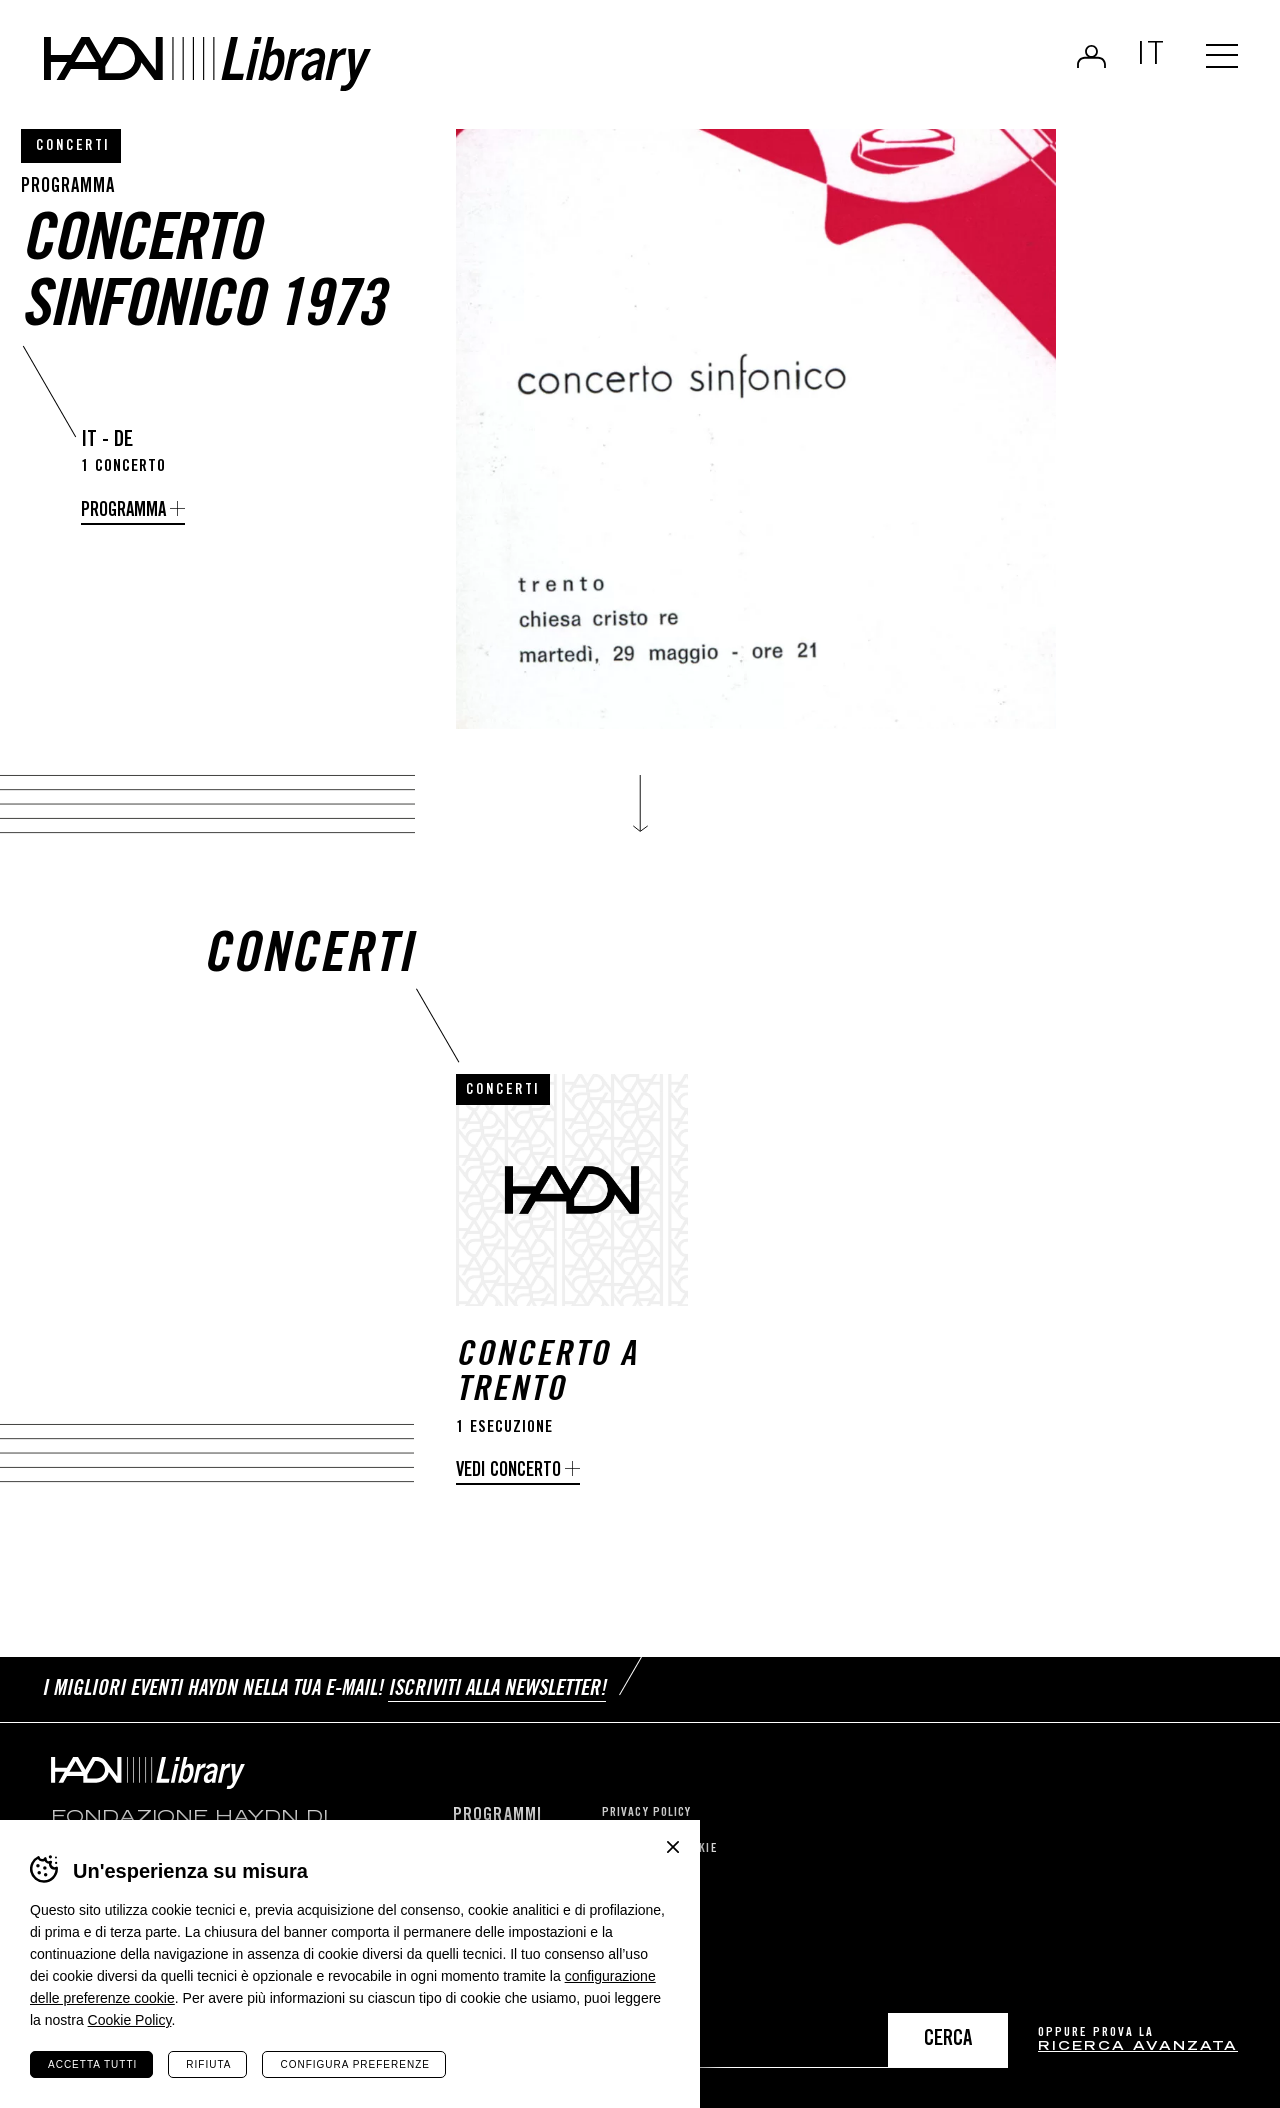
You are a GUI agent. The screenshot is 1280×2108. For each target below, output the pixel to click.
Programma (123, 511)
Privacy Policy (646, 1813)
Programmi (497, 1816)
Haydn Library (207, 64)
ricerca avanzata (1138, 2047)
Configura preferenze (354, 2064)
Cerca (948, 2040)
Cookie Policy (130, 2020)
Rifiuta (208, 2064)
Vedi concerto (508, 1471)
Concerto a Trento (547, 1375)
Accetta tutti (92, 2064)
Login (1091, 56)
